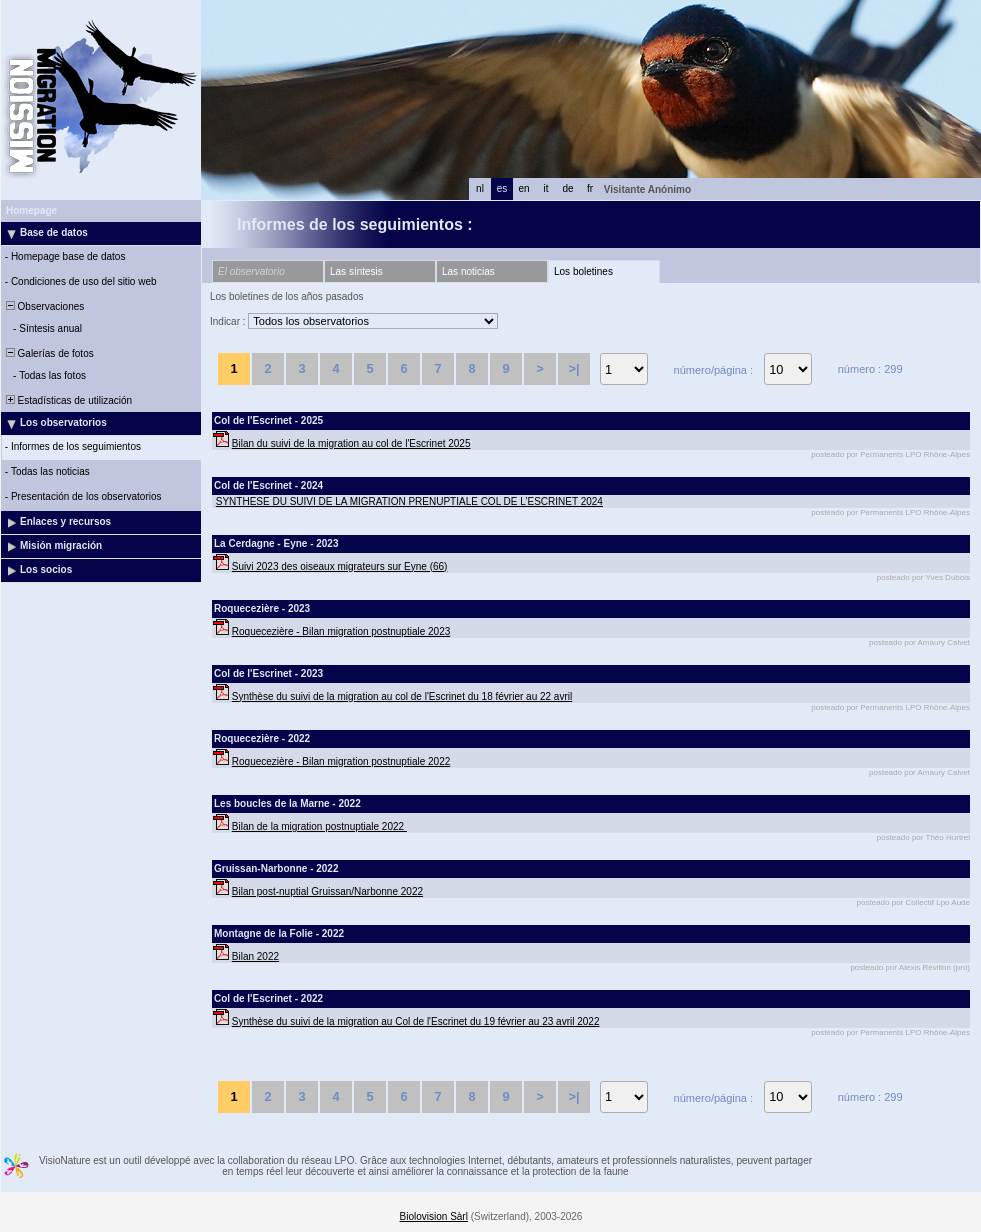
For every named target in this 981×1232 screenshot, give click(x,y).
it (546, 188)
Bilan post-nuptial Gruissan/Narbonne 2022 (327, 891)
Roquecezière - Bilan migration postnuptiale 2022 (341, 761)
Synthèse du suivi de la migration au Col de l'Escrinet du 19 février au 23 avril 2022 (416, 1021)
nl (480, 188)
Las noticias (468, 271)
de (567, 188)
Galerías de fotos (48, 353)
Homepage (31, 210)
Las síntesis (356, 271)
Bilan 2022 (255, 956)
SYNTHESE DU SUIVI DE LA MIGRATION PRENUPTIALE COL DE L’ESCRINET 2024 (409, 501)
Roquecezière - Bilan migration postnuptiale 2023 (341, 631)
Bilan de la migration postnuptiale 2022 (319, 826)
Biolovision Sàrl (434, 1216)
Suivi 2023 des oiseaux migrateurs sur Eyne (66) (340, 566)
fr (590, 188)
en (523, 188)
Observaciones (43, 306)
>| (573, 368)
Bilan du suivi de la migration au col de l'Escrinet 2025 (351, 443)
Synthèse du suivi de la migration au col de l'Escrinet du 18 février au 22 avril (402, 696)
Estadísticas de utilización (67, 400)
